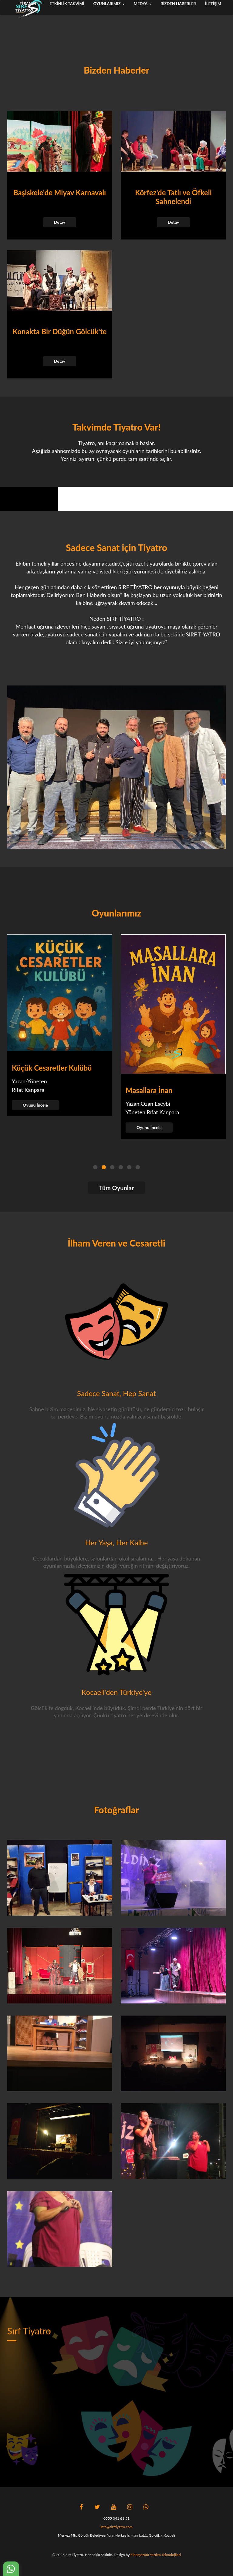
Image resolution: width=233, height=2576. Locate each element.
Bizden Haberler (178, 3)
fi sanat (29, 3)
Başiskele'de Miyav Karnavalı (59, 192)
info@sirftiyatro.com (116, 2527)
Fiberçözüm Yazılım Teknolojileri (155, 2554)
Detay (59, 222)
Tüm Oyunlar (116, 1187)
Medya (142, 3)
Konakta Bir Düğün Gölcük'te (60, 331)
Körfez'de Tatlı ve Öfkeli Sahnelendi (173, 197)
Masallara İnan (149, 1090)
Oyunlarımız (109, 3)
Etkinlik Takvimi (66, 3)
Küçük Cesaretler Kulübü (52, 1067)
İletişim (213, 3)
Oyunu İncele (35, 1105)
